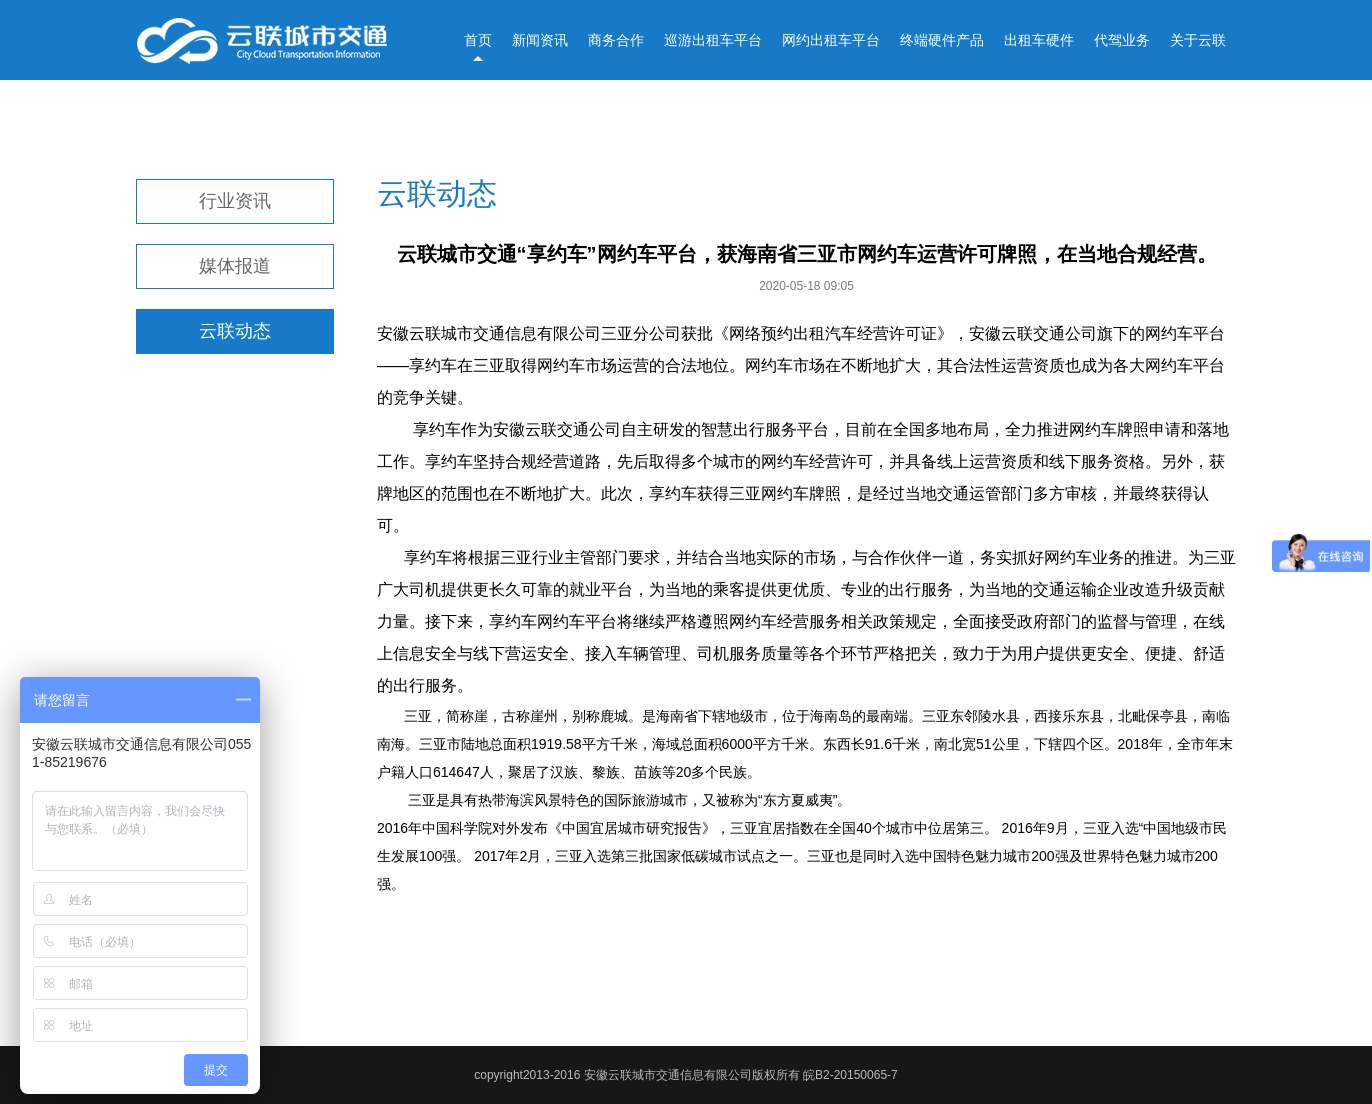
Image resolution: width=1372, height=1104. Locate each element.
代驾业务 (1122, 40)
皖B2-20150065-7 (850, 1075)
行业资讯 (235, 201)
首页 (478, 40)
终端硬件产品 (942, 40)
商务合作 (616, 40)
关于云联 (1198, 40)
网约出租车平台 (831, 40)
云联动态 (235, 331)
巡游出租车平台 (713, 40)
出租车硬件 (1039, 40)
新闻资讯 (540, 40)
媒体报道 (235, 266)
